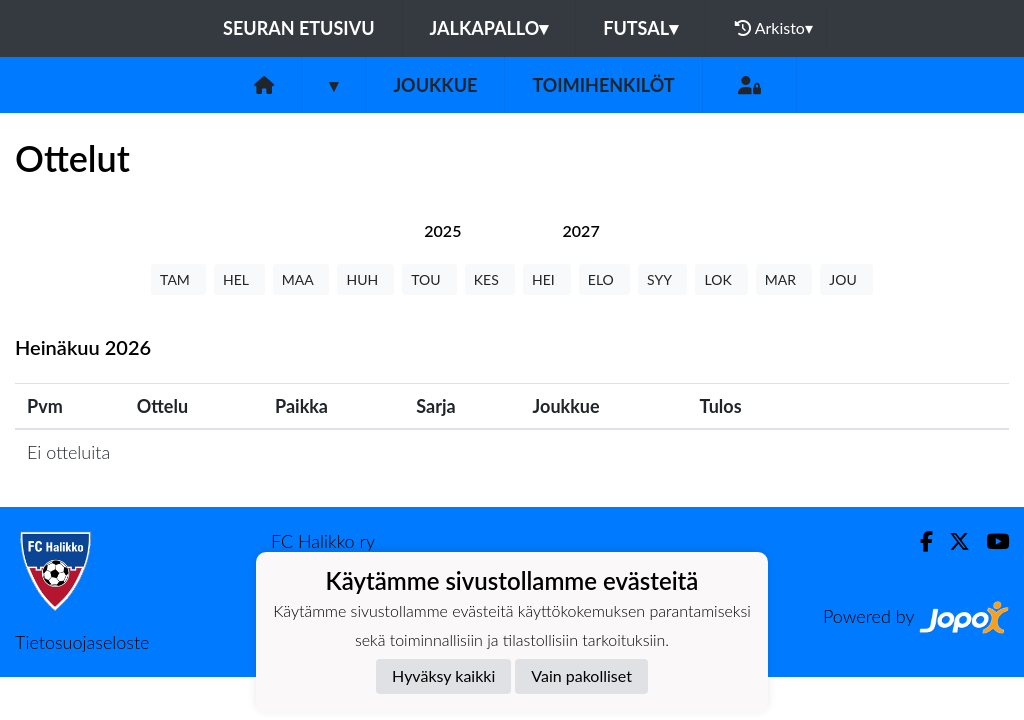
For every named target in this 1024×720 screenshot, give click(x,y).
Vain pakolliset (581, 675)
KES (490, 279)
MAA (301, 279)
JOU (846, 279)
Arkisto (774, 28)
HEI (547, 279)
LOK (721, 279)
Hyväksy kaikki (443, 675)
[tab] (442, 230)
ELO (604, 279)
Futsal (640, 28)
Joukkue (435, 85)
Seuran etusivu (299, 28)
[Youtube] (989, 541)
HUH (365, 279)
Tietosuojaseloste (82, 642)
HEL (239, 279)
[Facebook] (918, 541)
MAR (784, 279)
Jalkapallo (489, 28)
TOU (429, 279)
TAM (178, 279)
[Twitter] (951, 541)
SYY (662, 279)
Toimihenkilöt (603, 85)
